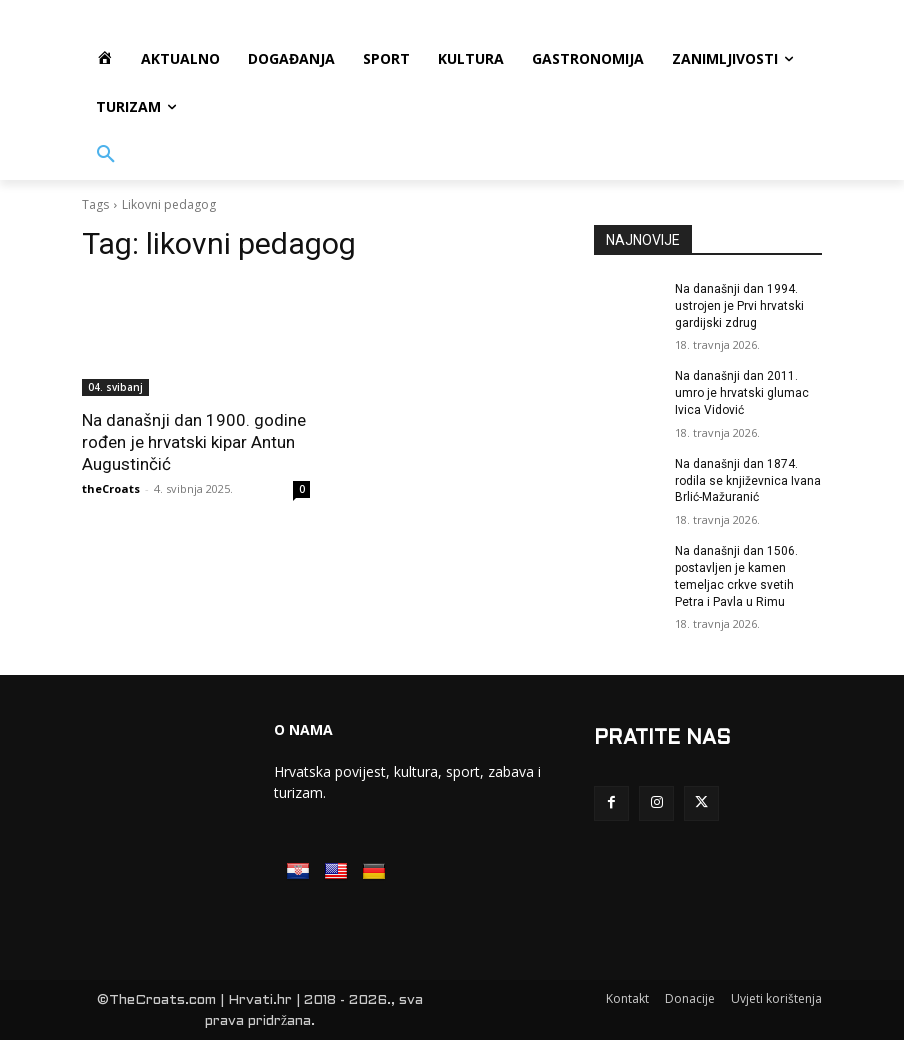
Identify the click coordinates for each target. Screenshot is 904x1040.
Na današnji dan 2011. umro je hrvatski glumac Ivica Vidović (742, 393)
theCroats (111, 488)
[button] (106, 155)
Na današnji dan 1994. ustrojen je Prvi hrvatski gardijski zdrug (739, 306)
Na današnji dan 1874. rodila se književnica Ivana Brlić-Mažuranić (748, 481)
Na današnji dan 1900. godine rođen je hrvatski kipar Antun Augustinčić (194, 442)
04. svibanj (115, 387)
